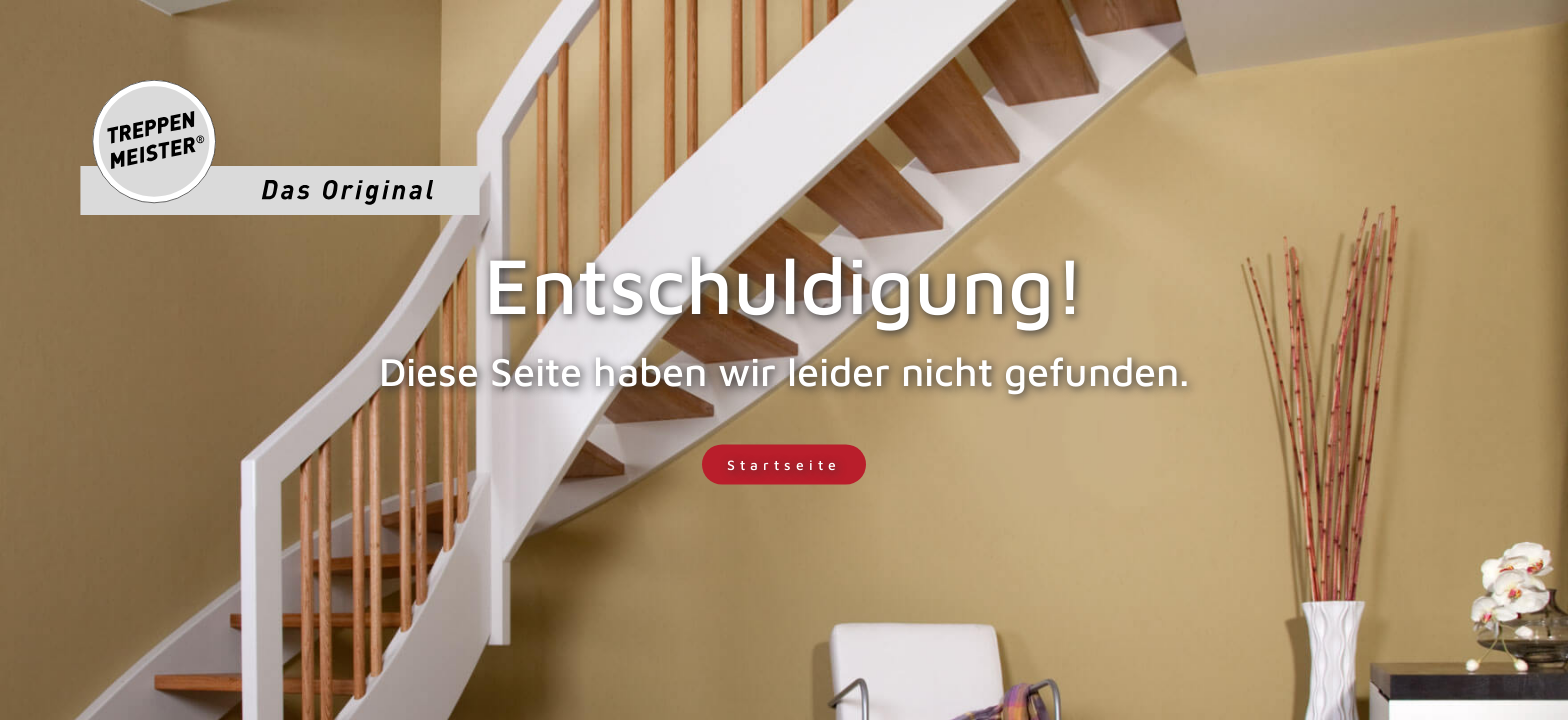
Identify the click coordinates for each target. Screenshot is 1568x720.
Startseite (784, 464)
